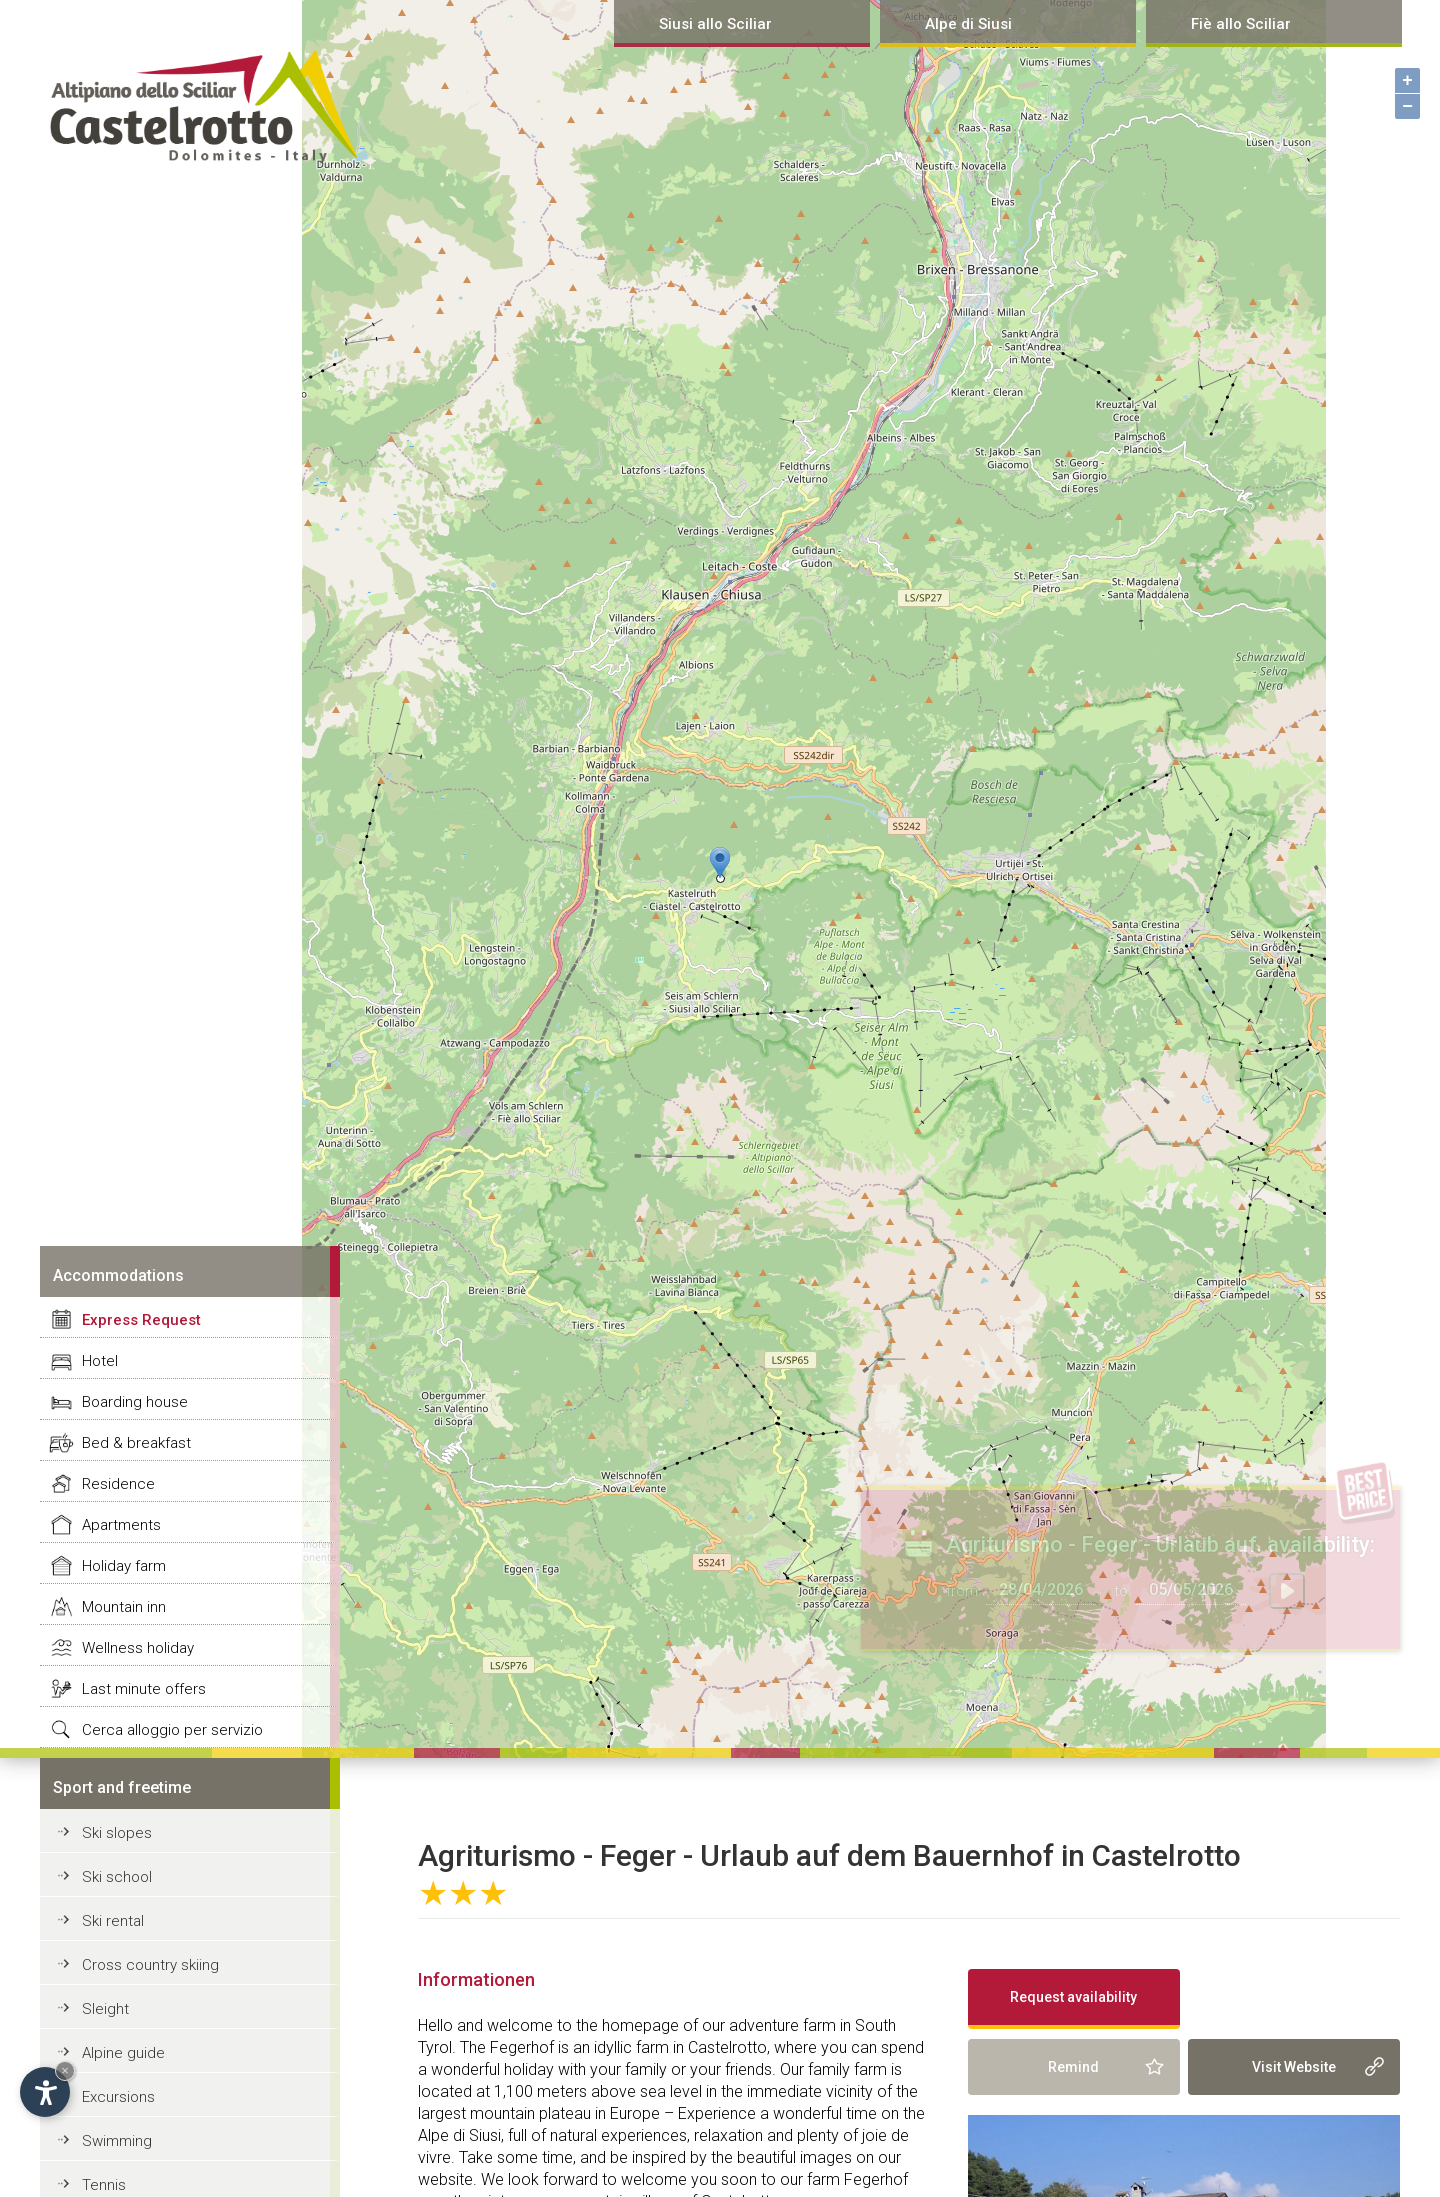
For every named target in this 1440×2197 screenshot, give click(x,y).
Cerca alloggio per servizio (172, 1730)
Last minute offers (144, 1689)
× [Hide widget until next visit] (65, 2070)
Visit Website (1294, 2067)
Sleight (105, 2009)
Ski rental (113, 1921)
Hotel (100, 1361)
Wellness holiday (138, 1648)
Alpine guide (123, 2053)
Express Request (141, 1320)
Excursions (118, 2097)
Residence (118, 1484)
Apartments (121, 1525)
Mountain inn (124, 1607)
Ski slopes (117, 1833)
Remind (1073, 2067)
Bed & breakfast (136, 1443)
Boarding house (135, 1402)
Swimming (117, 2141)
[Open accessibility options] (45, 2092)
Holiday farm (124, 1566)
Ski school (117, 1877)
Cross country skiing (150, 1965)
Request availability (1073, 1997)
